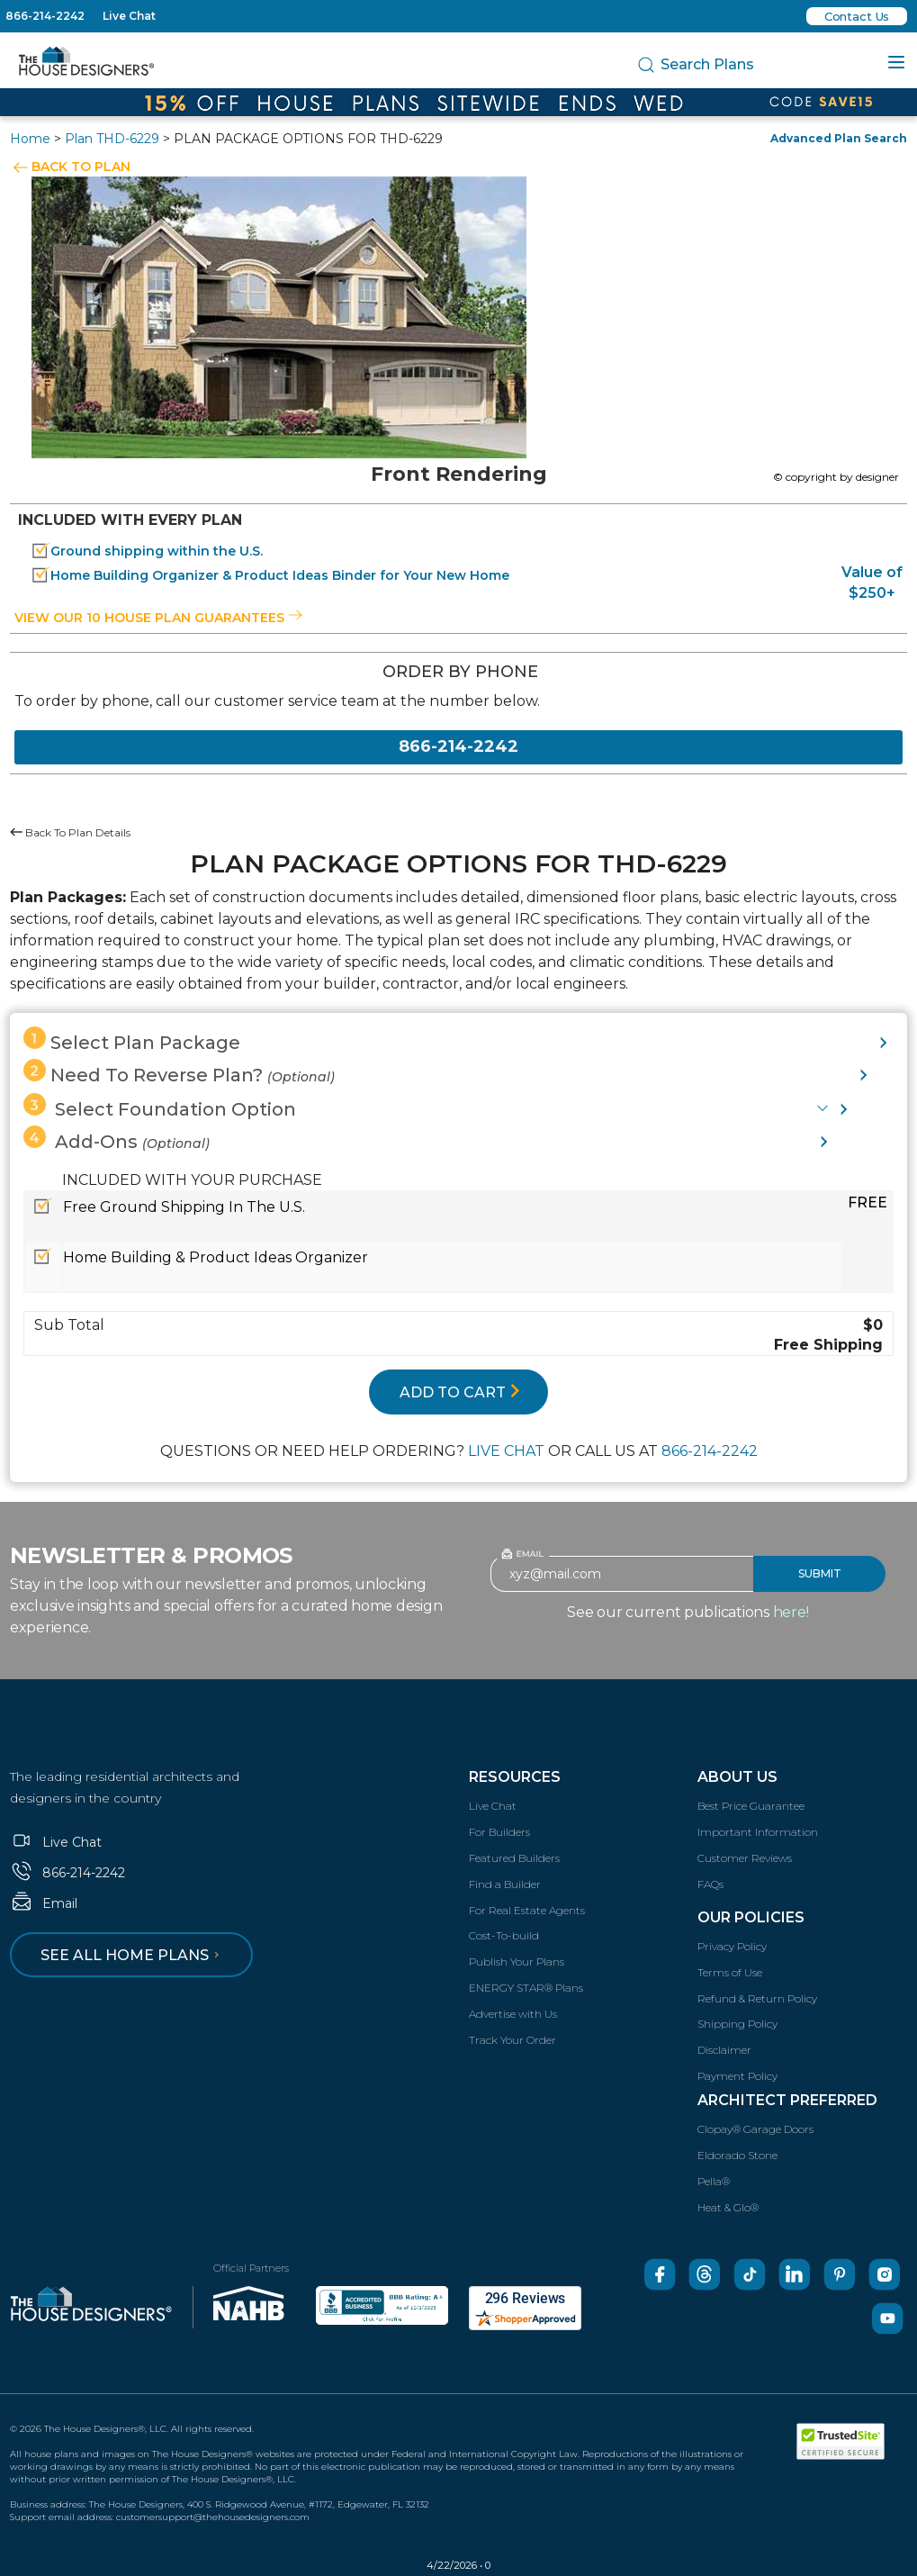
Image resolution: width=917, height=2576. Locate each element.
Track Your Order (512, 2040)
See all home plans (132, 1955)
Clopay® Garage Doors (755, 2129)
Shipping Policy (737, 2023)
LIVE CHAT (506, 1451)
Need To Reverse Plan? (179, 1072)
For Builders (499, 1832)
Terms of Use (729, 1972)
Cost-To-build (504, 1935)
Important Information (757, 1832)
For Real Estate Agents (527, 1910)
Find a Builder (505, 1884)
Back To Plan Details (70, 832)
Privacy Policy (732, 1946)
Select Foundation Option (159, 1106)
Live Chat (129, 16)
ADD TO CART (460, 1392)
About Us (737, 1776)
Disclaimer (724, 2049)
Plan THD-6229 (112, 139)
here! (791, 1612)
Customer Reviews (744, 1858)
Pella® (713, 2181)
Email (43, 1903)
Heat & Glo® (728, 2207)
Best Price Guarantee (751, 1805)
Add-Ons (116, 1138)
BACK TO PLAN (80, 166)
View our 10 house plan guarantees (158, 618)
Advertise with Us (513, 2013)
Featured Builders (514, 1858)
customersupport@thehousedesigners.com (213, 2517)
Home (30, 139)
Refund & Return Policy (757, 1998)
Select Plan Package (131, 1039)
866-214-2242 (45, 16)
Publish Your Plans (516, 1961)
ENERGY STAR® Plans (526, 1987)
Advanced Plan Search (838, 138)
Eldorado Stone (737, 2155)
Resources (515, 1776)
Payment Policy (737, 2076)
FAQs (710, 1884)
